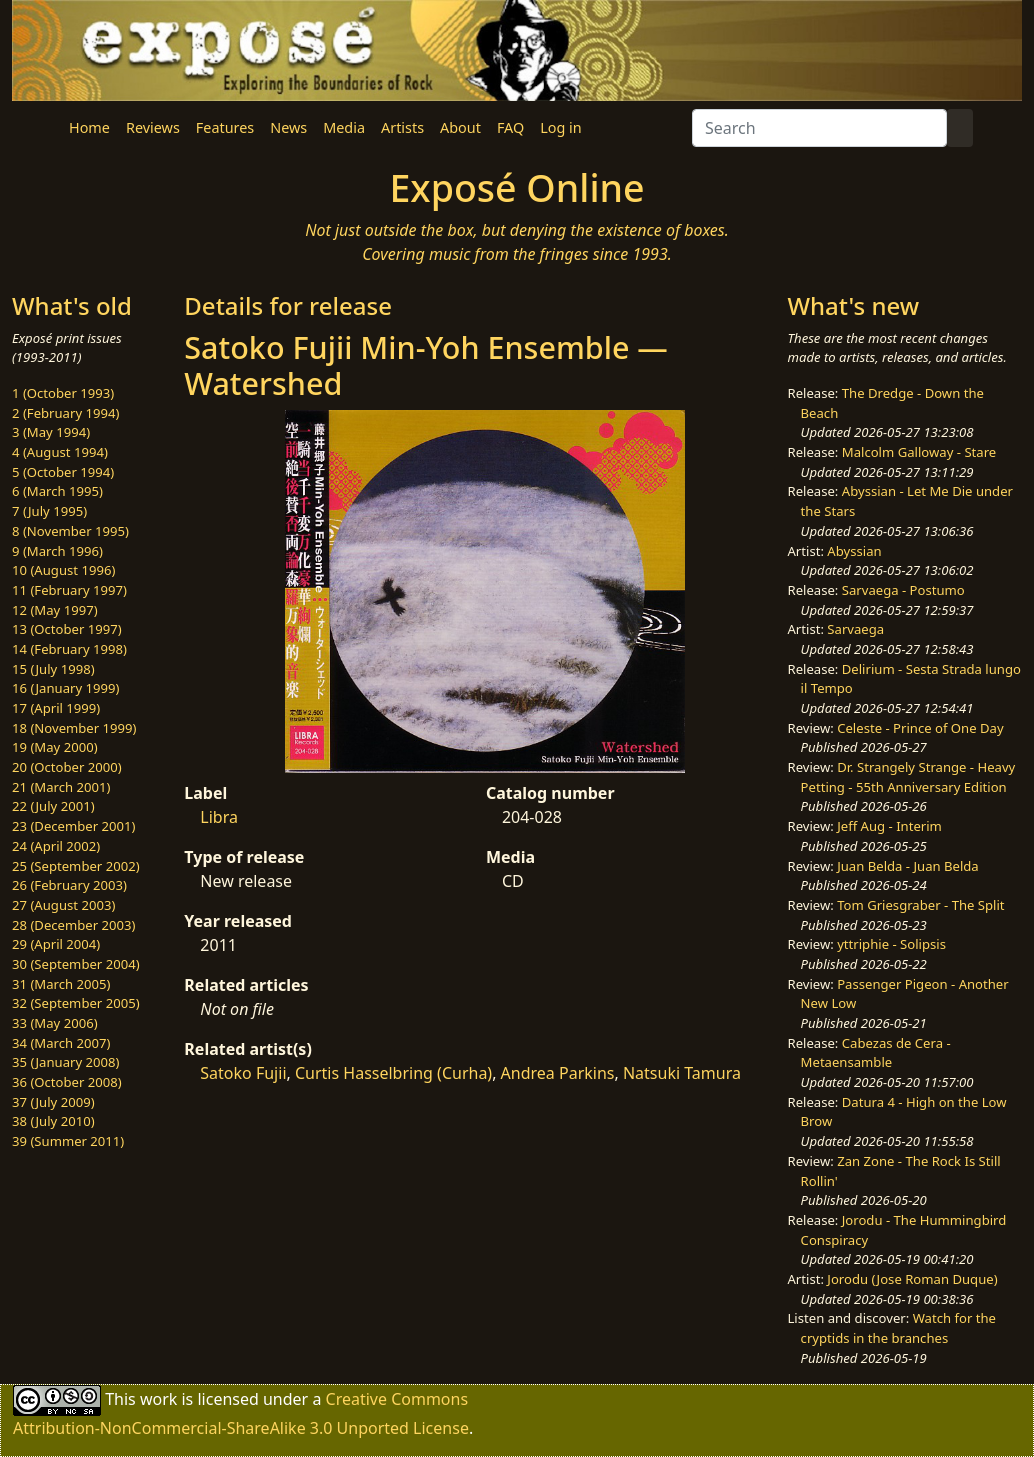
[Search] (819, 128)
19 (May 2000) (55, 747)
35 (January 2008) (65, 1062)
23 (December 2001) (73, 826)
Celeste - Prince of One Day (920, 728)
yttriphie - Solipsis (891, 944)
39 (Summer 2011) (68, 1141)
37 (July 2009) (53, 1102)
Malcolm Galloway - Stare (919, 452)
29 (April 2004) (56, 944)
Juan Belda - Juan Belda (908, 866)
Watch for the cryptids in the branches (898, 1328)
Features (225, 127)
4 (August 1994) (60, 452)
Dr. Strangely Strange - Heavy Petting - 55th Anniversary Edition (908, 777)
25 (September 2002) (76, 866)
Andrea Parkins (558, 1073)
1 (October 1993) (63, 393)
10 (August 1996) (63, 570)
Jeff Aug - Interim (889, 826)
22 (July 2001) (53, 806)
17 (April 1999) (56, 708)
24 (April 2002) (56, 846)
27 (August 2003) (63, 905)
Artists (402, 127)
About (460, 127)
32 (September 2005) (76, 1003)
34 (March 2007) (61, 1043)
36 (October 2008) (67, 1082)
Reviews (153, 127)
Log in (560, 127)
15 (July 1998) (53, 669)
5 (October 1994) (63, 472)
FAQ (510, 127)
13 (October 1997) (67, 629)
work (158, 1399)
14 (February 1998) (69, 649)
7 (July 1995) (49, 511)
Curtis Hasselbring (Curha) (393, 1073)
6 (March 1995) (57, 491)
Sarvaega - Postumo (903, 590)
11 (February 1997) (69, 590)
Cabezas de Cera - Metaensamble (876, 1053)
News (288, 127)
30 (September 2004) (76, 964)
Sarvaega (855, 629)
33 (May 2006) (55, 1023)
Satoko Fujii (243, 1073)
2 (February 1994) (65, 413)
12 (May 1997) (55, 610)
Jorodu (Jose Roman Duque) (912, 1279)
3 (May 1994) (51, 432)
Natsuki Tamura (682, 1073)
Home (89, 127)
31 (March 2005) (61, 984)
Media (344, 127)
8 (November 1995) (70, 531)
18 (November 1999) (74, 728)
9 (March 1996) (57, 551)
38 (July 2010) (53, 1121)
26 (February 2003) (69, 885)
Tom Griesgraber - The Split (920, 905)
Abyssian (854, 551)
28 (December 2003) (73, 925)
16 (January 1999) (65, 688)
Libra (219, 817)
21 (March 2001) (61, 787)
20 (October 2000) (67, 767)
